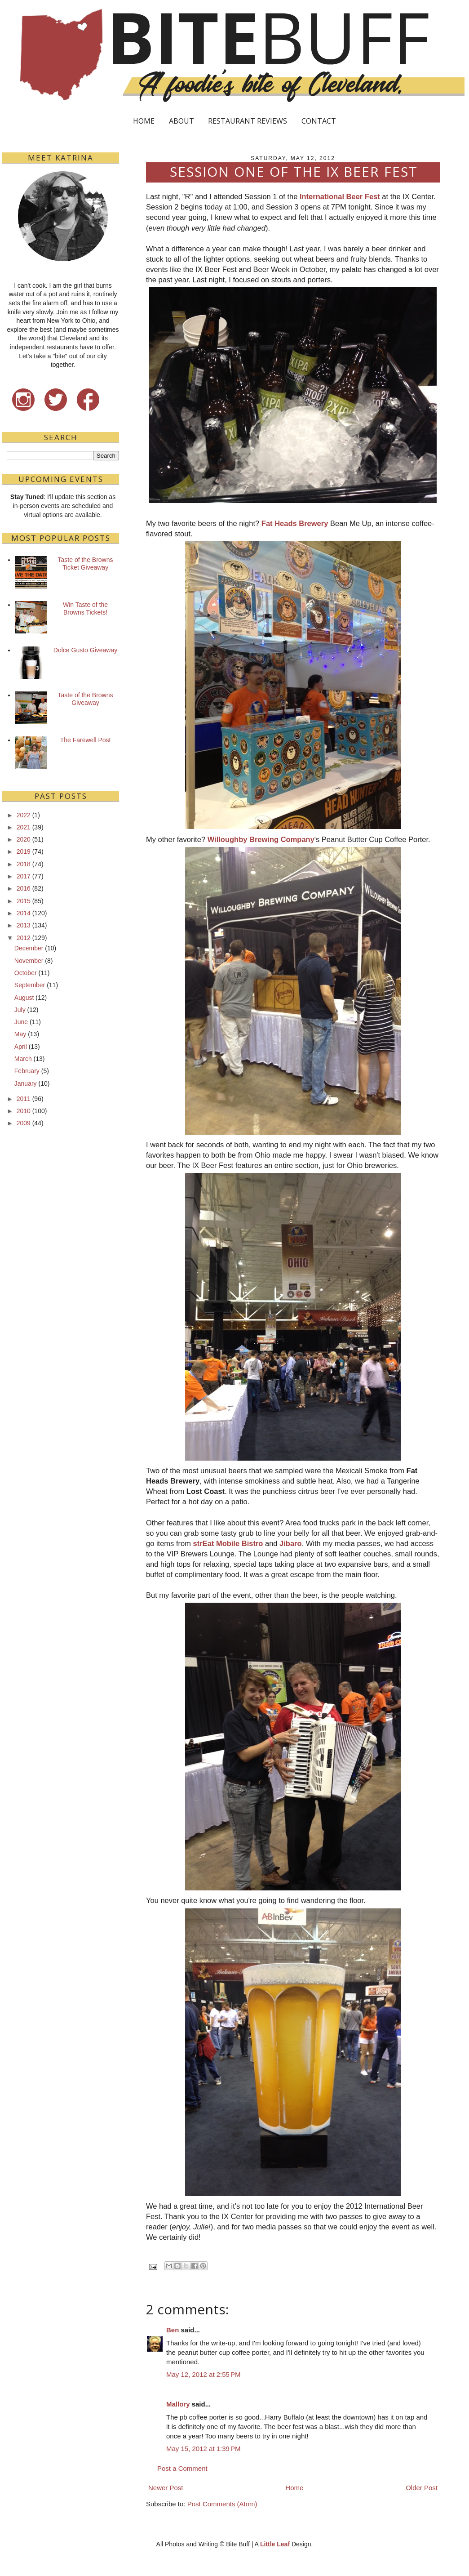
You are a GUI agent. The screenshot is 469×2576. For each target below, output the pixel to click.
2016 (24, 888)
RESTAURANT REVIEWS (247, 121)
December (29, 948)
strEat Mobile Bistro (228, 1543)
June (21, 1021)
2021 (24, 827)
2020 (24, 839)
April (20, 1046)
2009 (24, 1123)
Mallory (178, 2404)
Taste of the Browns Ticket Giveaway (85, 563)
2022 (24, 815)
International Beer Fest (340, 196)
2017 (24, 876)
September (29, 985)
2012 (24, 937)
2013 (24, 925)
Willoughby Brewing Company (261, 839)
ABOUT (181, 121)
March (23, 1058)
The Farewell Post (85, 740)
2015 (24, 901)
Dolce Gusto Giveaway (85, 650)
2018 (24, 864)
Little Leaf (275, 2544)
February (27, 1070)
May (20, 1034)
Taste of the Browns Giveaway (85, 698)
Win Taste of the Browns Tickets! (85, 608)
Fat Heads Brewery (294, 523)
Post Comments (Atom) (222, 2504)
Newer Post (165, 2487)
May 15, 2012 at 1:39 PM (203, 2448)
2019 (24, 851)
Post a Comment (182, 2468)
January (25, 1083)
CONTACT (318, 121)
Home (294, 2487)
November (29, 960)
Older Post (422, 2487)
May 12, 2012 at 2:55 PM (203, 2374)
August (24, 997)
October (25, 972)
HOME (144, 121)
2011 (24, 1098)
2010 (24, 1110)
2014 (24, 913)
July (20, 1009)
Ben (172, 2330)
